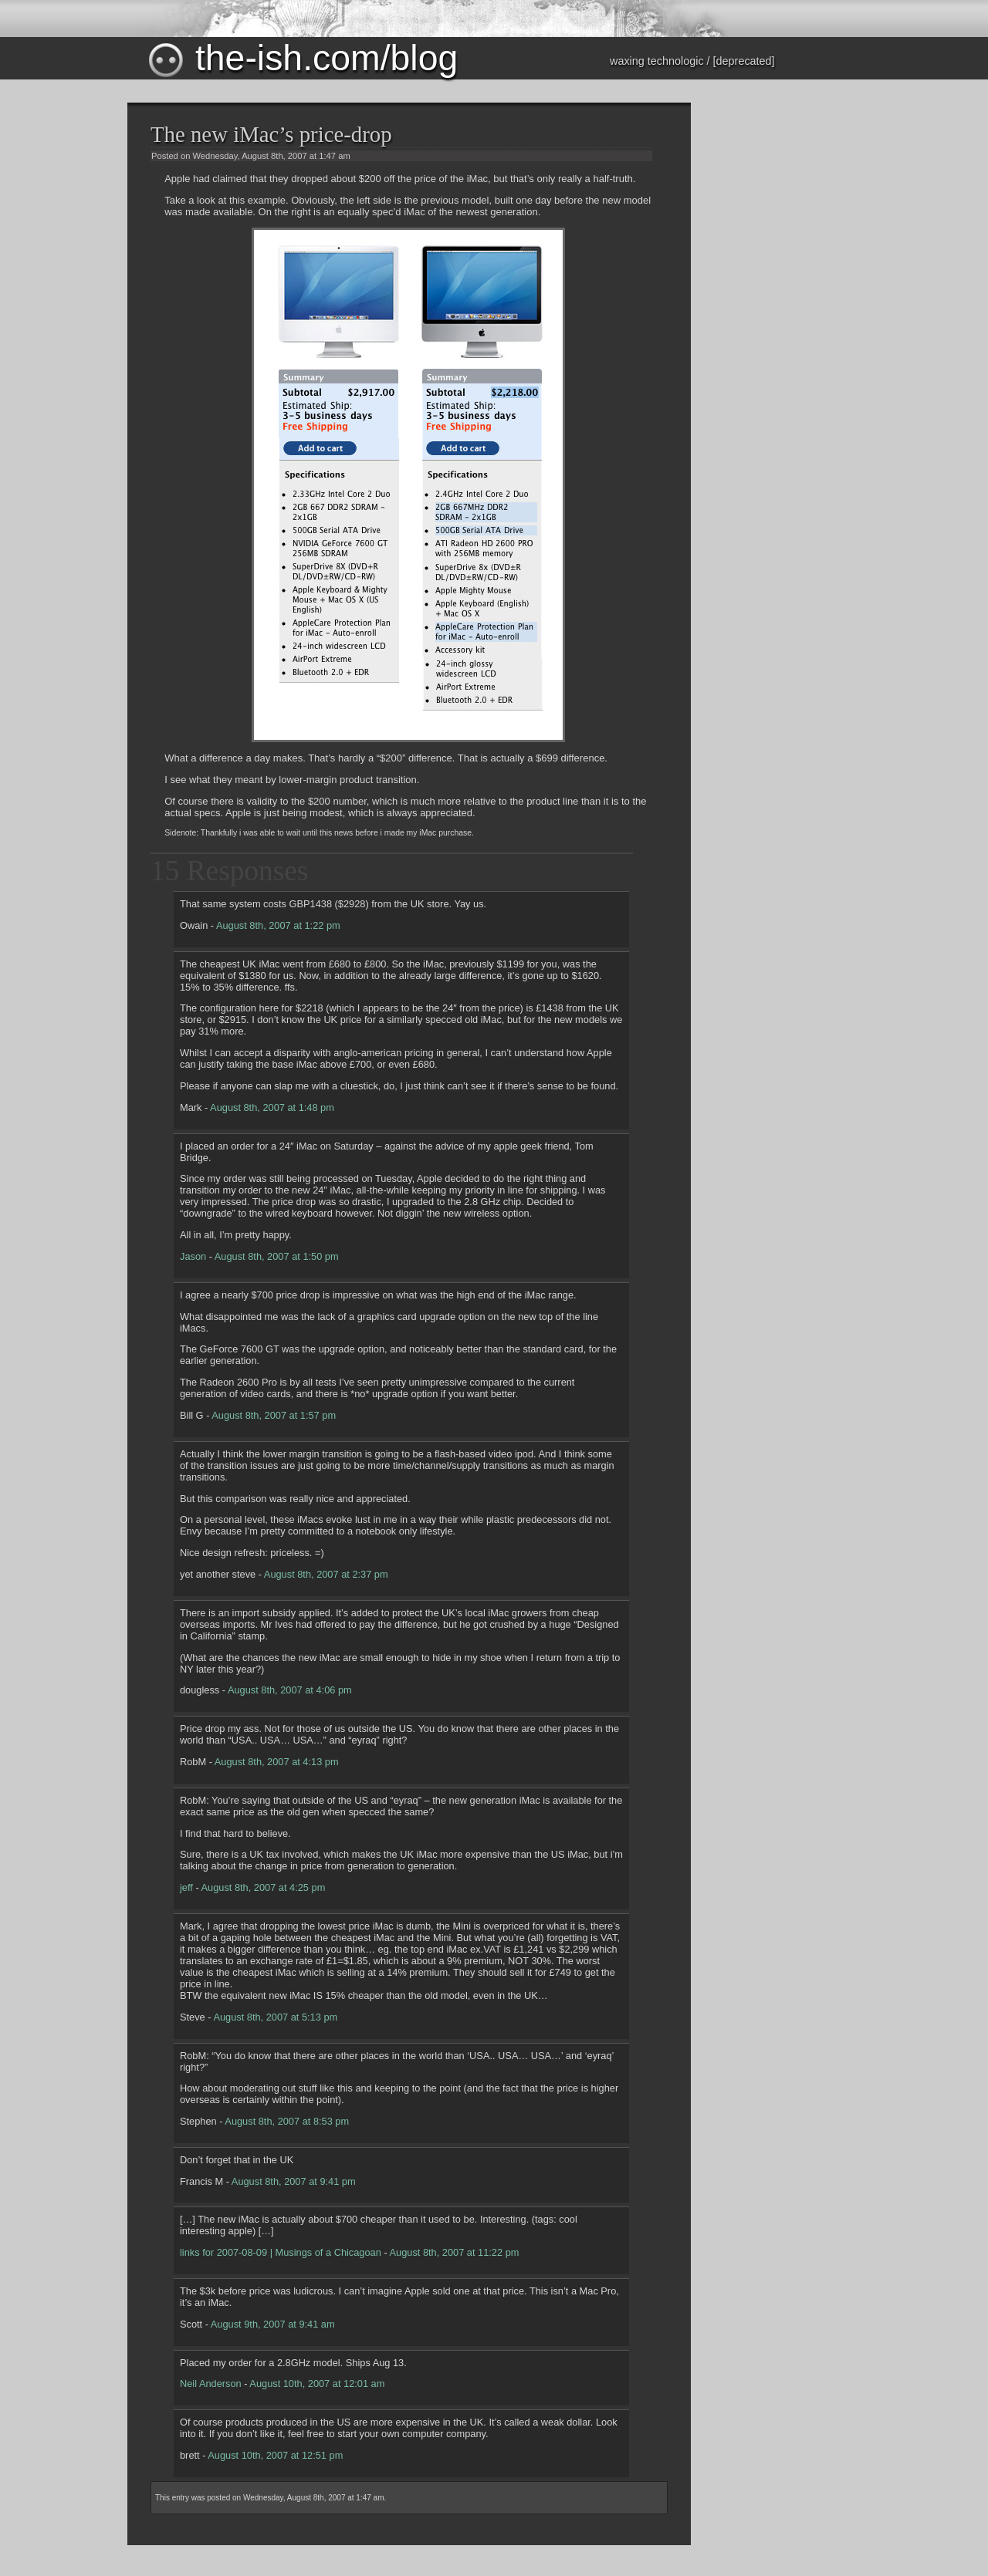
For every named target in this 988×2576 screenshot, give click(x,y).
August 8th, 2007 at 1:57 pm (273, 1415)
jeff (186, 1887)
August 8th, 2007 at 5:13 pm (275, 2017)
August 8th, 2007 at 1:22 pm (278, 925)
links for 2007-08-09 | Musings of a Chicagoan (280, 2252)
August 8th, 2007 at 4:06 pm (290, 1690)
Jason (193, 1256)
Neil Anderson (211, 2383)
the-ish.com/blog (302, 58)
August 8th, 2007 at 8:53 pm (287, 2121)
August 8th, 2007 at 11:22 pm (454, 2252)
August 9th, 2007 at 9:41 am (273, 2324)
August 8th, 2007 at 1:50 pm (277, 1256)
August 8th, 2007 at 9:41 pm (294, 2181)
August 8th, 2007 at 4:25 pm (263, 1887)
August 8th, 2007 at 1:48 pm (272, 1107)
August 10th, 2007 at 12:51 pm (275, 2455)
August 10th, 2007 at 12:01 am (316, 2383)
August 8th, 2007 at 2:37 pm (326, 1574)
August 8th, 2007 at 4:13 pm (277, 1761)
